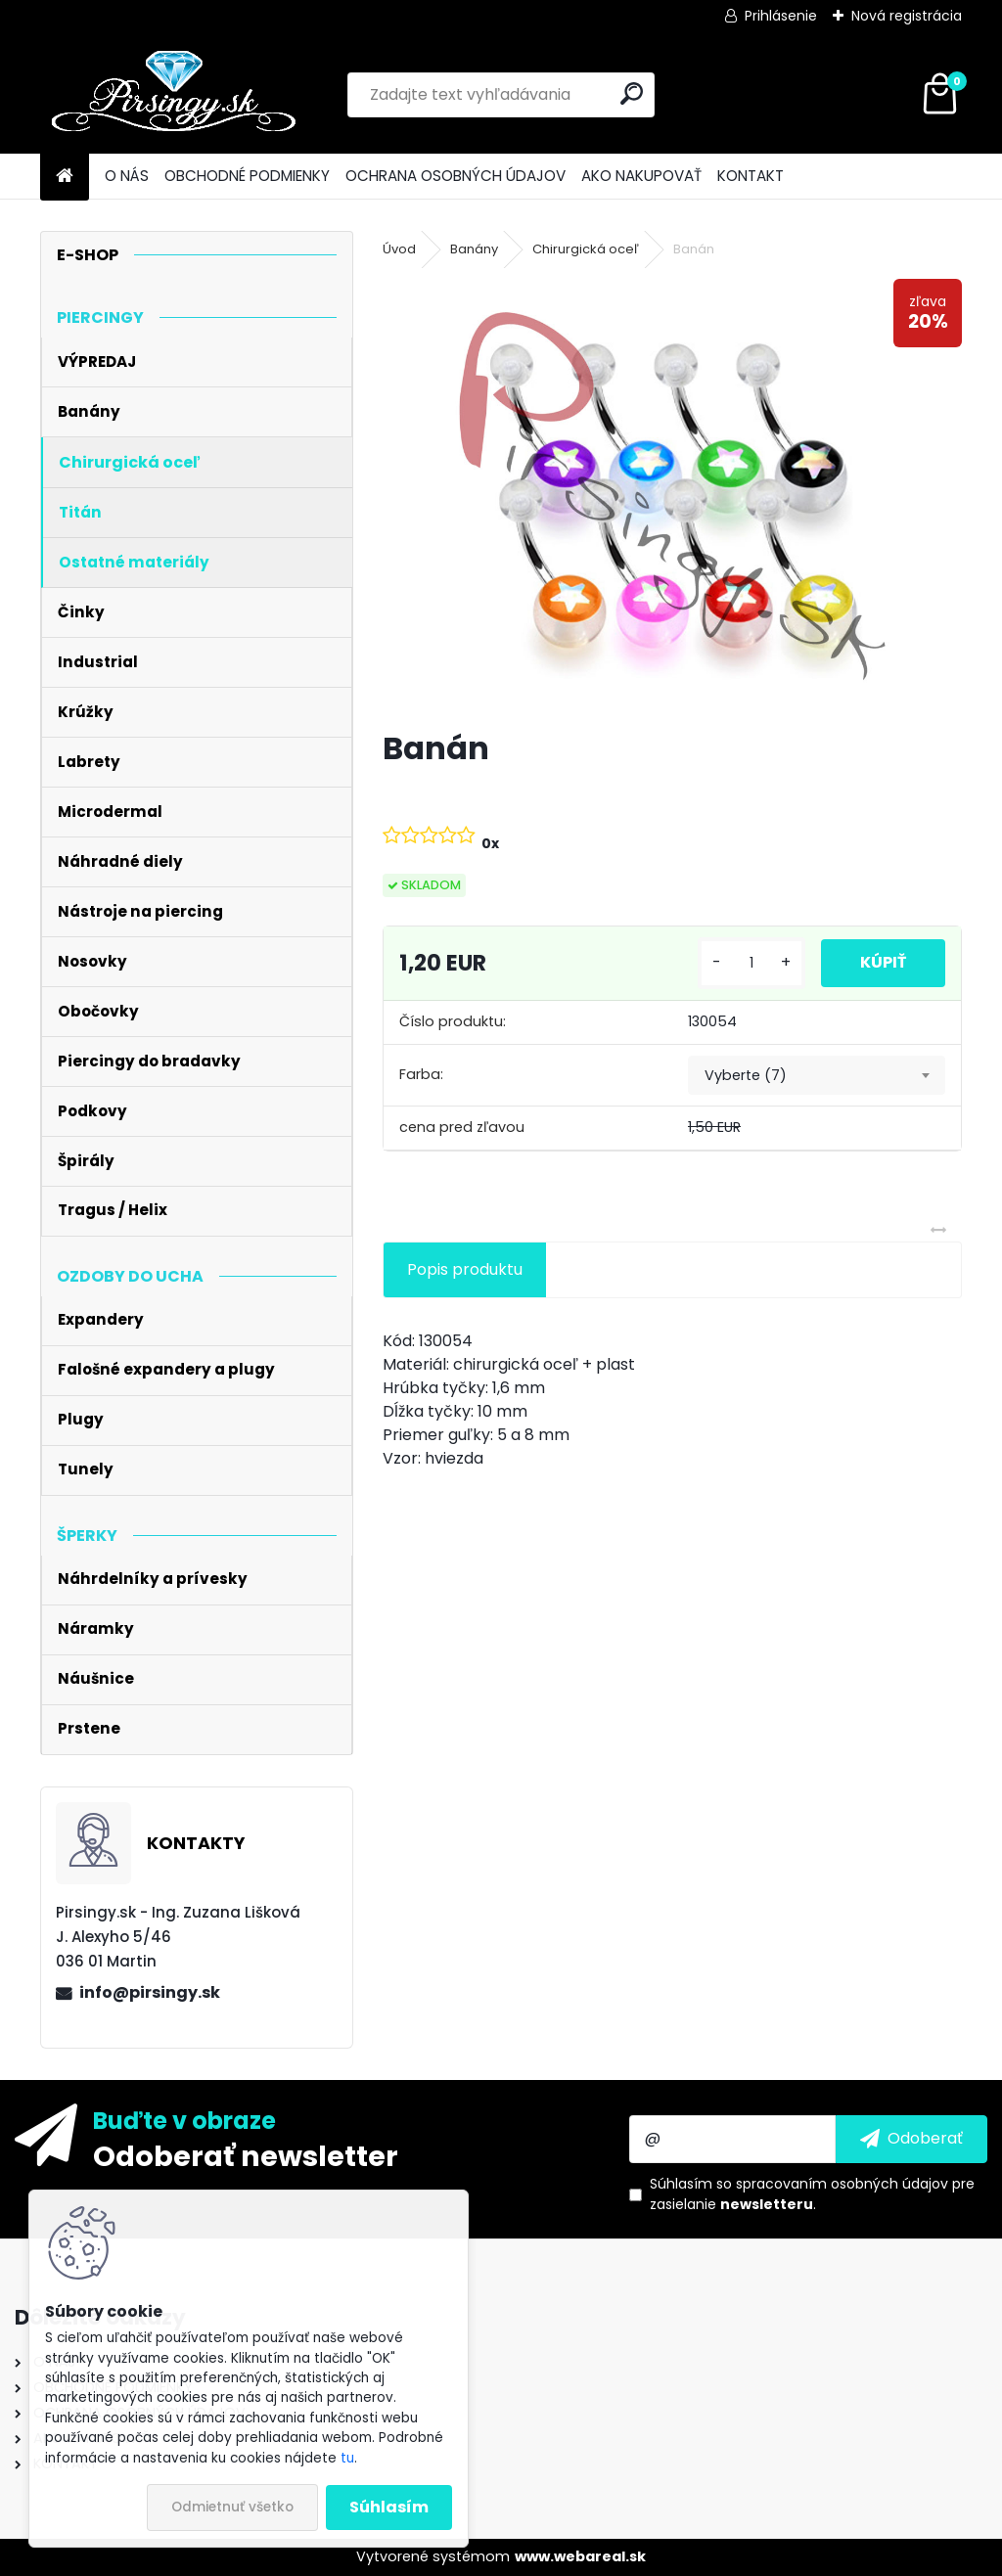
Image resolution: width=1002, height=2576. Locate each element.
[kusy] (751, 963)
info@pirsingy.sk (149, 1992)
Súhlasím (389, 2507)
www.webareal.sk (580, 2556)
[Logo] (174, 95)
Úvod (399, 249)
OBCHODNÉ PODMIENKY (247, 175)
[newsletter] (911, 2138)
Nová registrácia (906, 15)
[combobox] (816, 1075)
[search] (631, 93)
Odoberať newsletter (245, 2155)
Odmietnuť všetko (232, 2507)
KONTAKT (750, 175)
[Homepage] (64, 177)
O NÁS (127, 175)
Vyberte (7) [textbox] (746, 1075)
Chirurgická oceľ (585, 249)
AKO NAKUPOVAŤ (641, 175)
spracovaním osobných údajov (842, 2183)
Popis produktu (465, 1269)
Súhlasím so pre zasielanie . (812, 2194)
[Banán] (672, 496)
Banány (474, 249)
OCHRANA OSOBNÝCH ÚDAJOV (455, 175)
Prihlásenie (781, 15)
